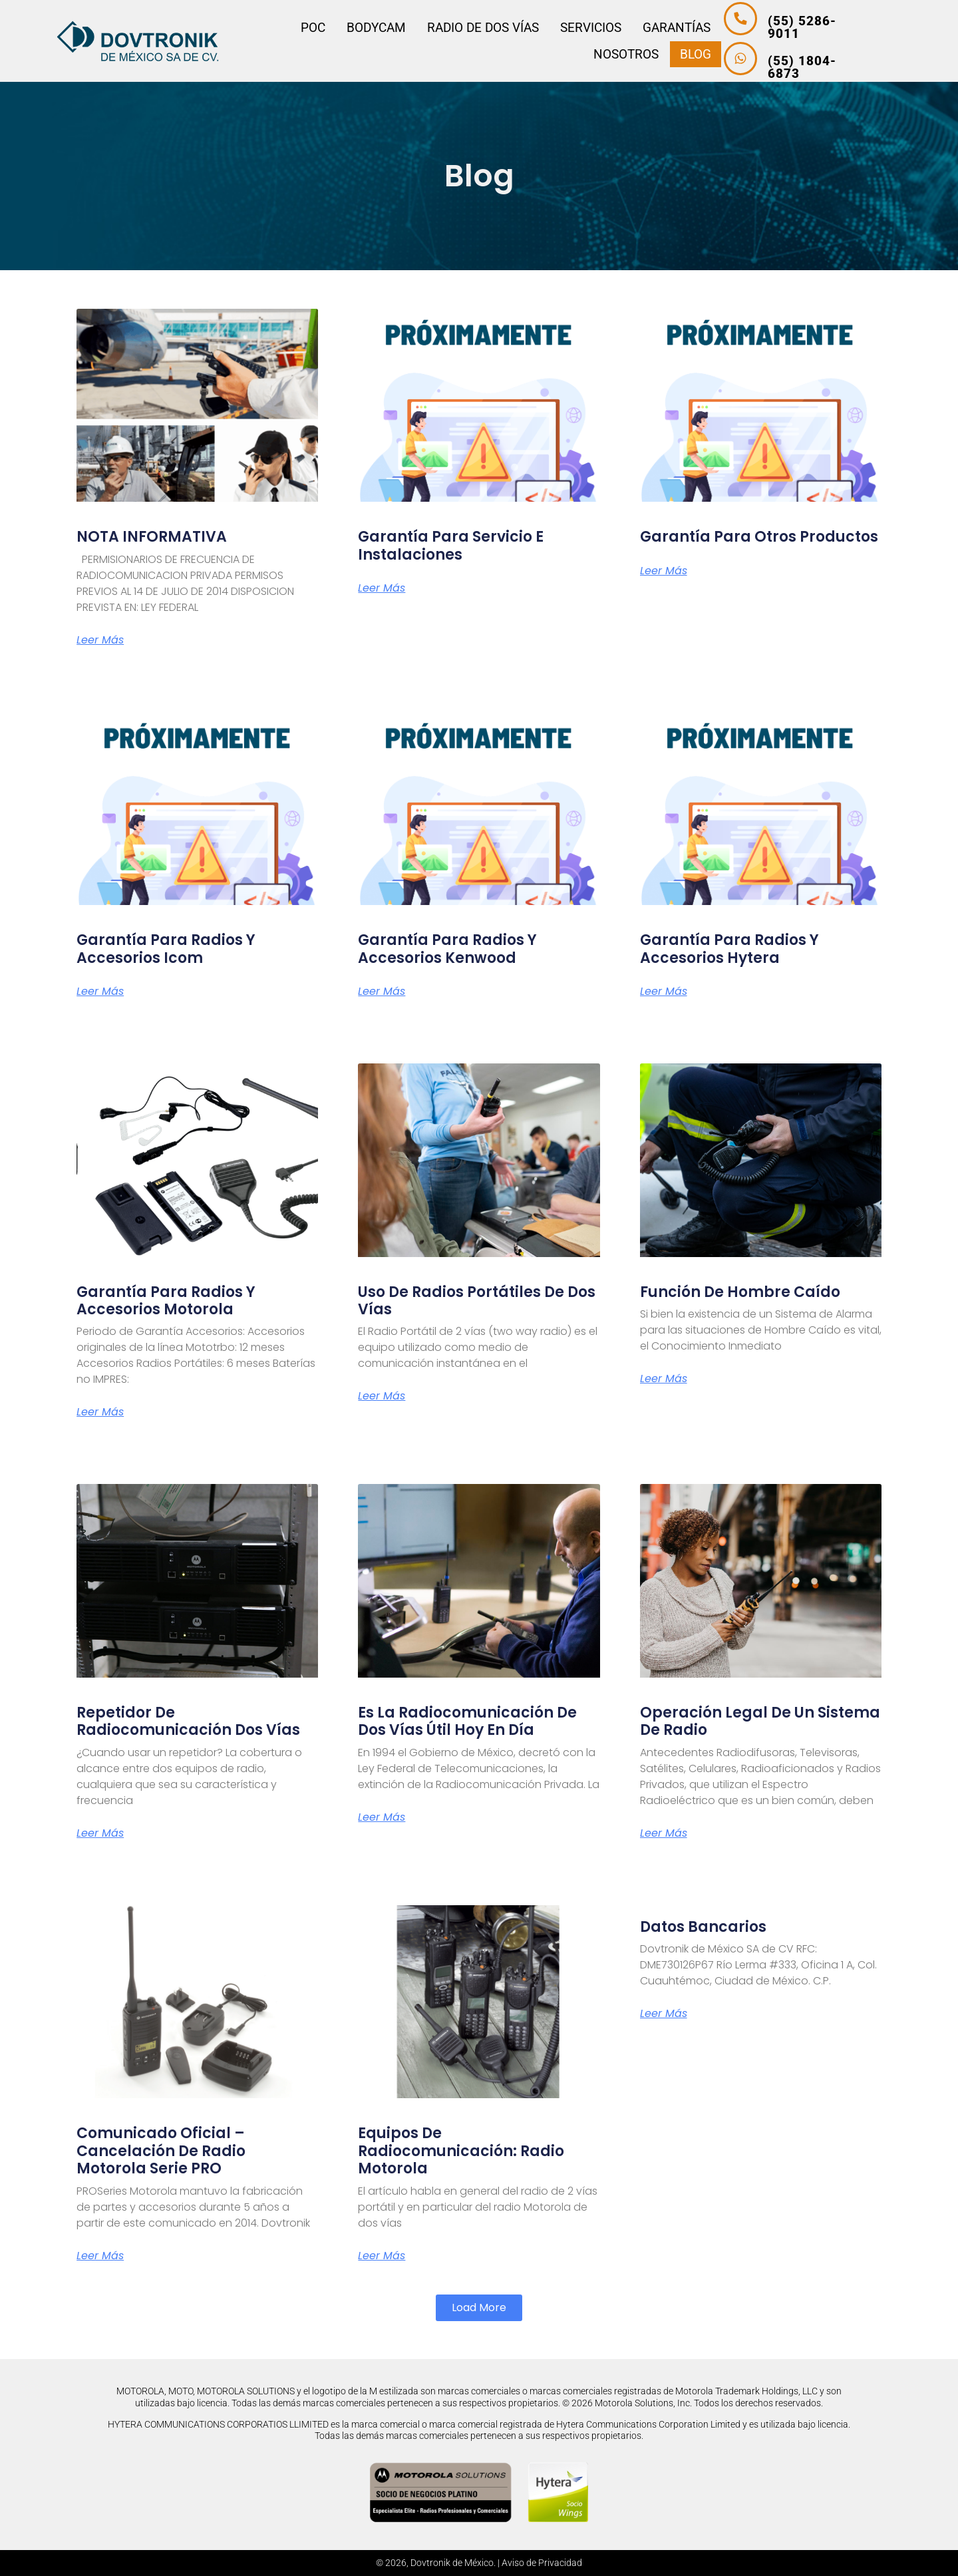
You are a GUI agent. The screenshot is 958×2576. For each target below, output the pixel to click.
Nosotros (610, 54)
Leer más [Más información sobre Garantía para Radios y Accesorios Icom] (100, 991)
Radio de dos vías (468, 27)
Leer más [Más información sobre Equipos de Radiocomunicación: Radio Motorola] (381, 2256)
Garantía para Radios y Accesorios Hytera (729, 949)
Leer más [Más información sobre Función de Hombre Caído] (663, 1379)
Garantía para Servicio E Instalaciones (451, 545)
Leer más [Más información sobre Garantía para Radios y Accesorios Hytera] (663, 991)
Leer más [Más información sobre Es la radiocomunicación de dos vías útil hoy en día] (381, 1817)
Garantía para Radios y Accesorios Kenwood (447, 949)
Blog (680, 54)
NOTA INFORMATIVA (152, 536)
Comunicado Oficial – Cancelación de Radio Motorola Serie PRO (161, 2151)
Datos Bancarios (703, 1927)
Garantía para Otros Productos (759, 536)
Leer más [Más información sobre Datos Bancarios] (663, 2013)
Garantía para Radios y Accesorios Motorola (166, 1301)
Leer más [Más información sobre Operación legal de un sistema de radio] (663, 1833)
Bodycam (361, 27)
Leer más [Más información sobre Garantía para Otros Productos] (663, 571)
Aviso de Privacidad (542, 2563)
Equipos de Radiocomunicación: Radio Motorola (461, 2151)
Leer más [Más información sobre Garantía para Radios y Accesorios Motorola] (100, 1412)
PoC (298, 27)
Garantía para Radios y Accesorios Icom (166, 949)
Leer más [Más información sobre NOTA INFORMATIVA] (100, 640)
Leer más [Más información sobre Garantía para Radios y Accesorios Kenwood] (381, 991)
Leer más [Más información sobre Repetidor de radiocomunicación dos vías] (100, 1833)
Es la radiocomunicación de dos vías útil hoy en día (467, 1721)
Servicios (576, 27)
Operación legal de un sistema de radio (760, 1721)
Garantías (662, 27)
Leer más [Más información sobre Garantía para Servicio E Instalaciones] (381, 588)
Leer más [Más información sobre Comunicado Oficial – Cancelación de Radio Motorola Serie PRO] (100, 2256)
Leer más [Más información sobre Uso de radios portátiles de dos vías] (381, 1396)
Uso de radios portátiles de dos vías (476, 1301)
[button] (479, 2308)
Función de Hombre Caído (740, 1292)
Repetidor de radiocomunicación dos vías (188, 1721)
